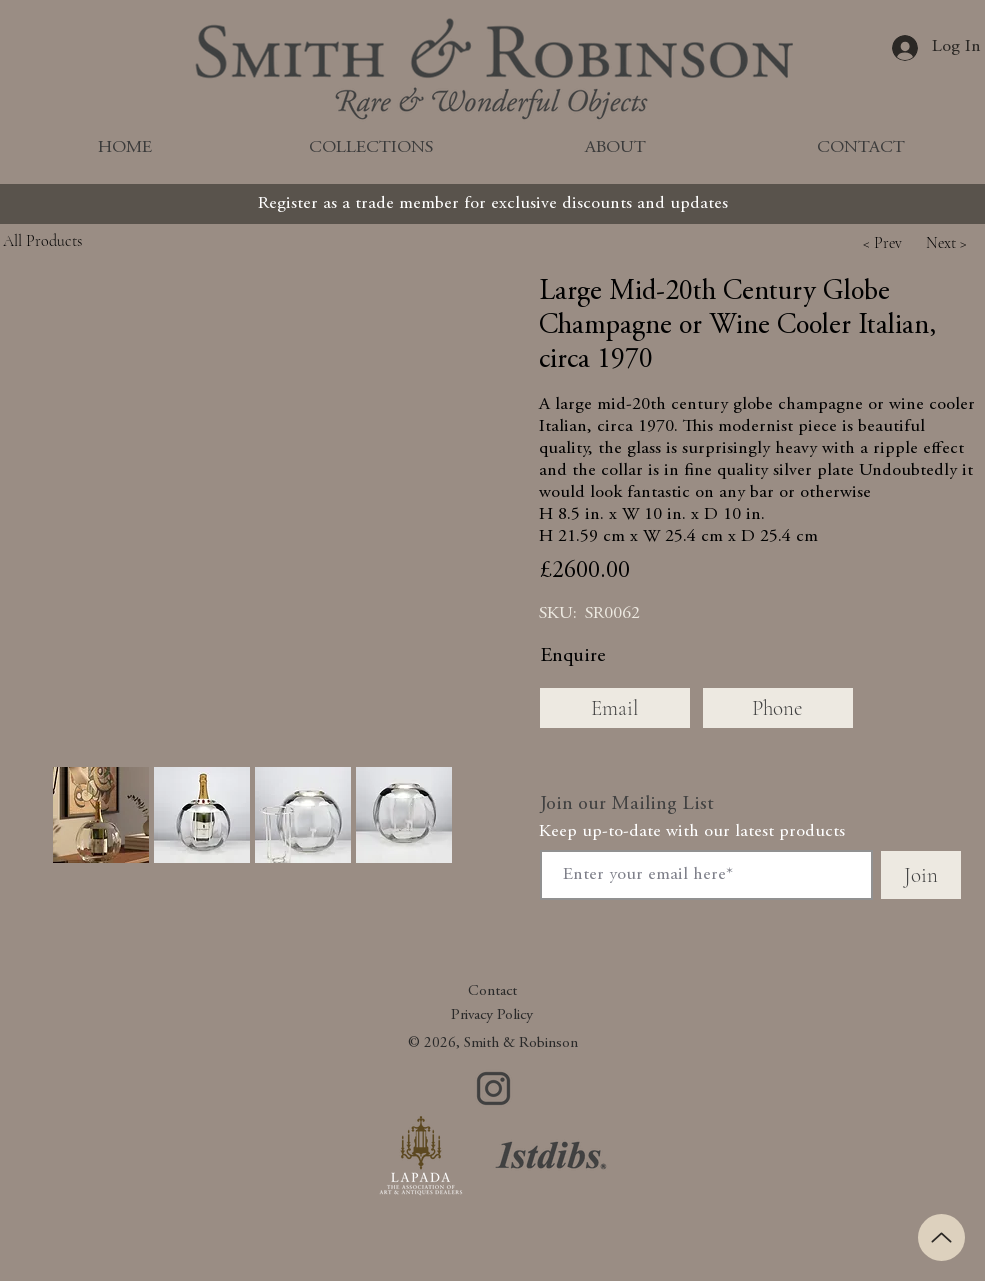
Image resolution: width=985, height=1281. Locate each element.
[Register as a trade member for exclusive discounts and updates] (493, 204)
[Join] (921, 875)
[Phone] (778, 708)
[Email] (615, 708)
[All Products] (88, 240)
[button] (883, 243)
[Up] (941, 1237)
